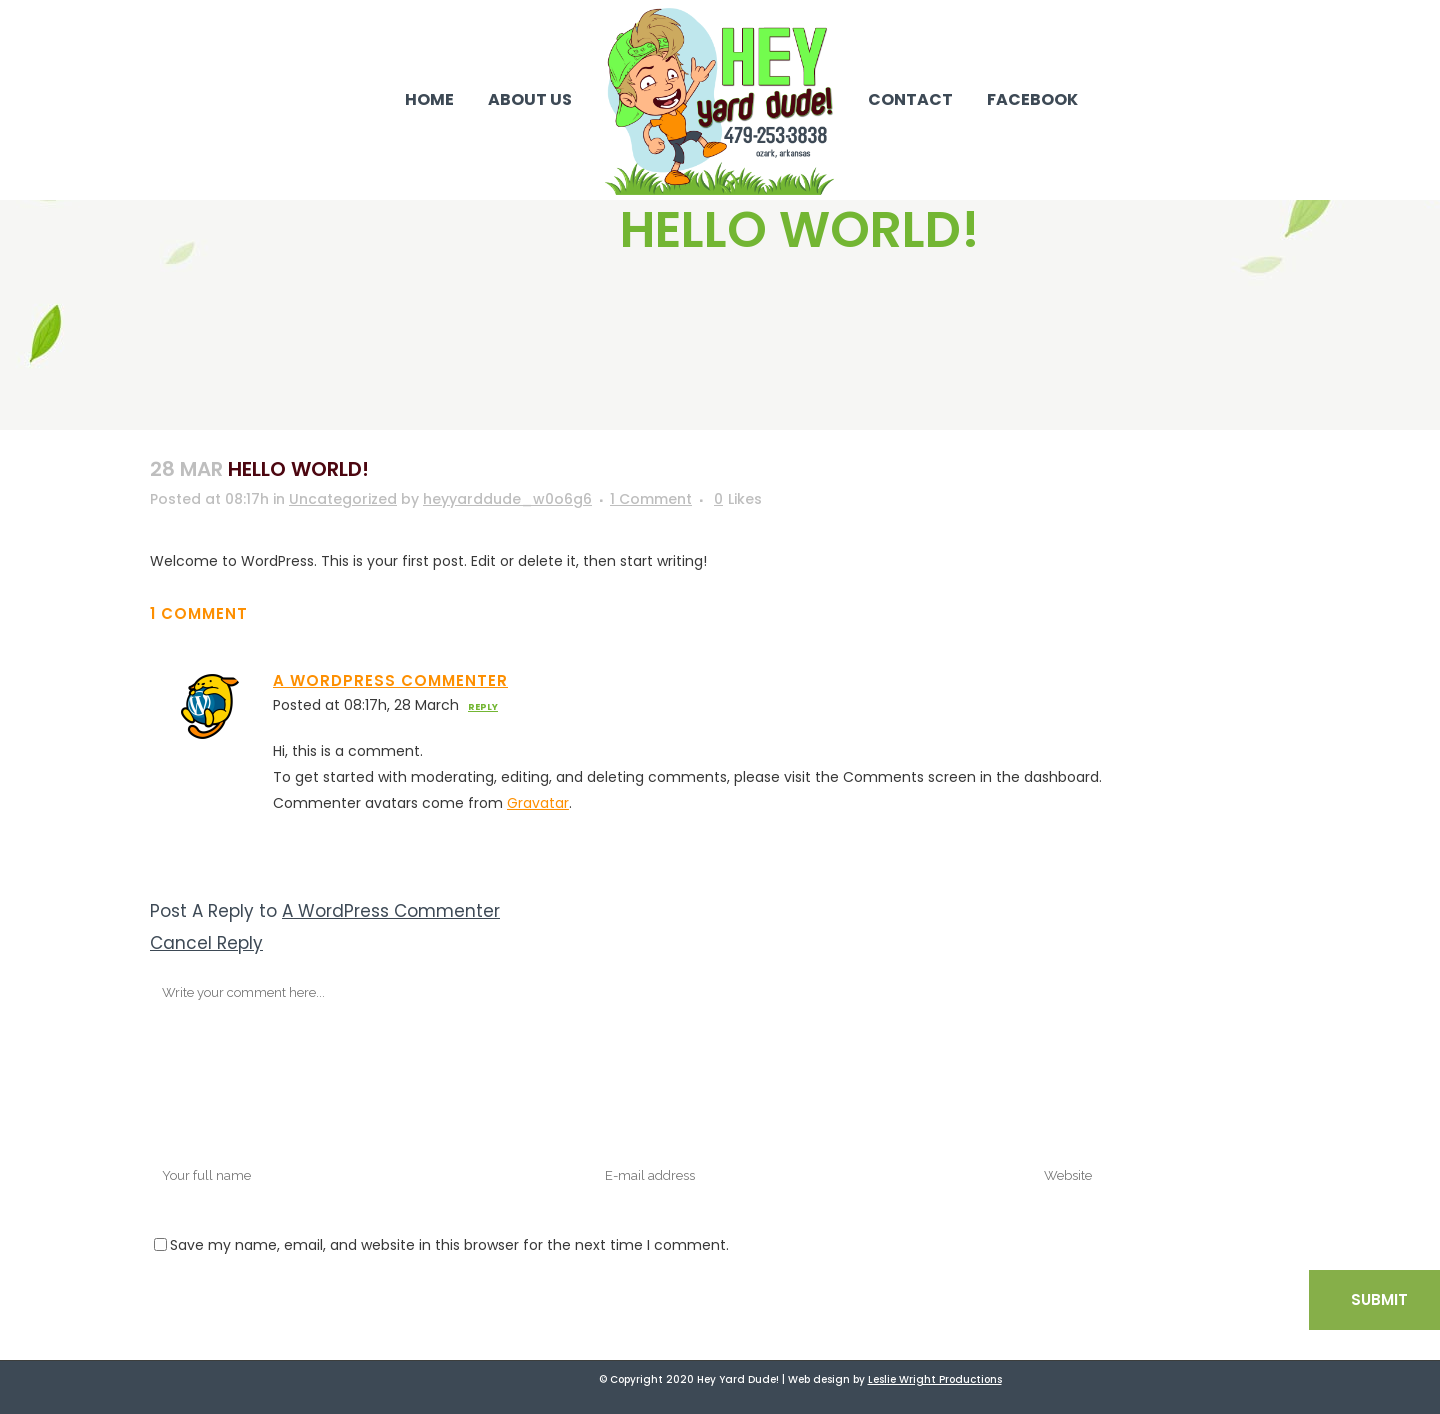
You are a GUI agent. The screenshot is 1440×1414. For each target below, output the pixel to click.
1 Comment (651, 499)
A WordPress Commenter (390, 680)
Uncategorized (343, 499)
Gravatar (538, 803)
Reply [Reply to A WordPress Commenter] (483, 707)
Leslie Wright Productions (935, 1379)
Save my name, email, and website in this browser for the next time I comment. (449, 1245)
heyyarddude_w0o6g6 (507, 499)
